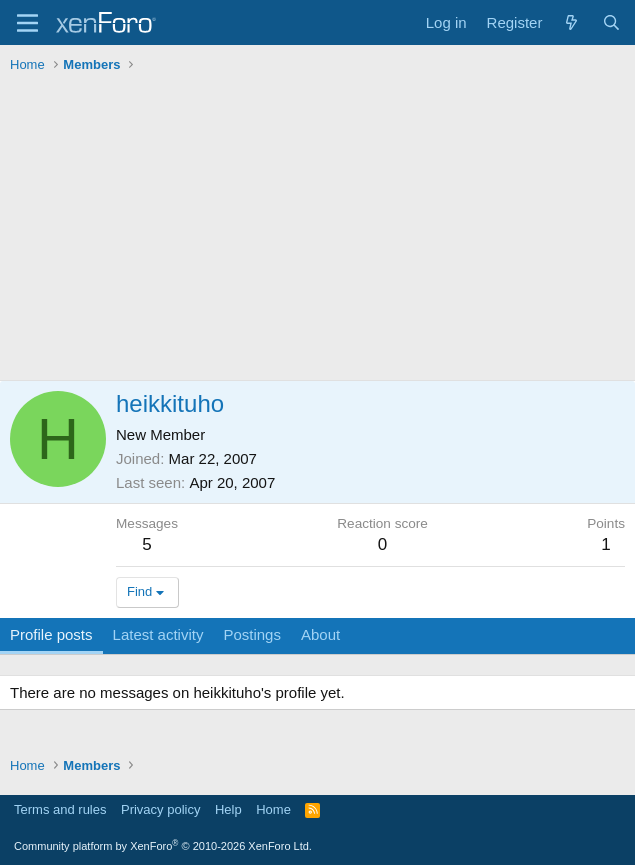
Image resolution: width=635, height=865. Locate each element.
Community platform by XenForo (163, 846)
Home (273, 809)
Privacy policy (160, 809)
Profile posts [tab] (51, 634)
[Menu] (27, 23)
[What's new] (571, 22)
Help (228, 809)
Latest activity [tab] (158, 634)
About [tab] (320, 634)
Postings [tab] (252, 634)
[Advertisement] (317, 230)
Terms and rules (60, 809)
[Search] (611, 22)
